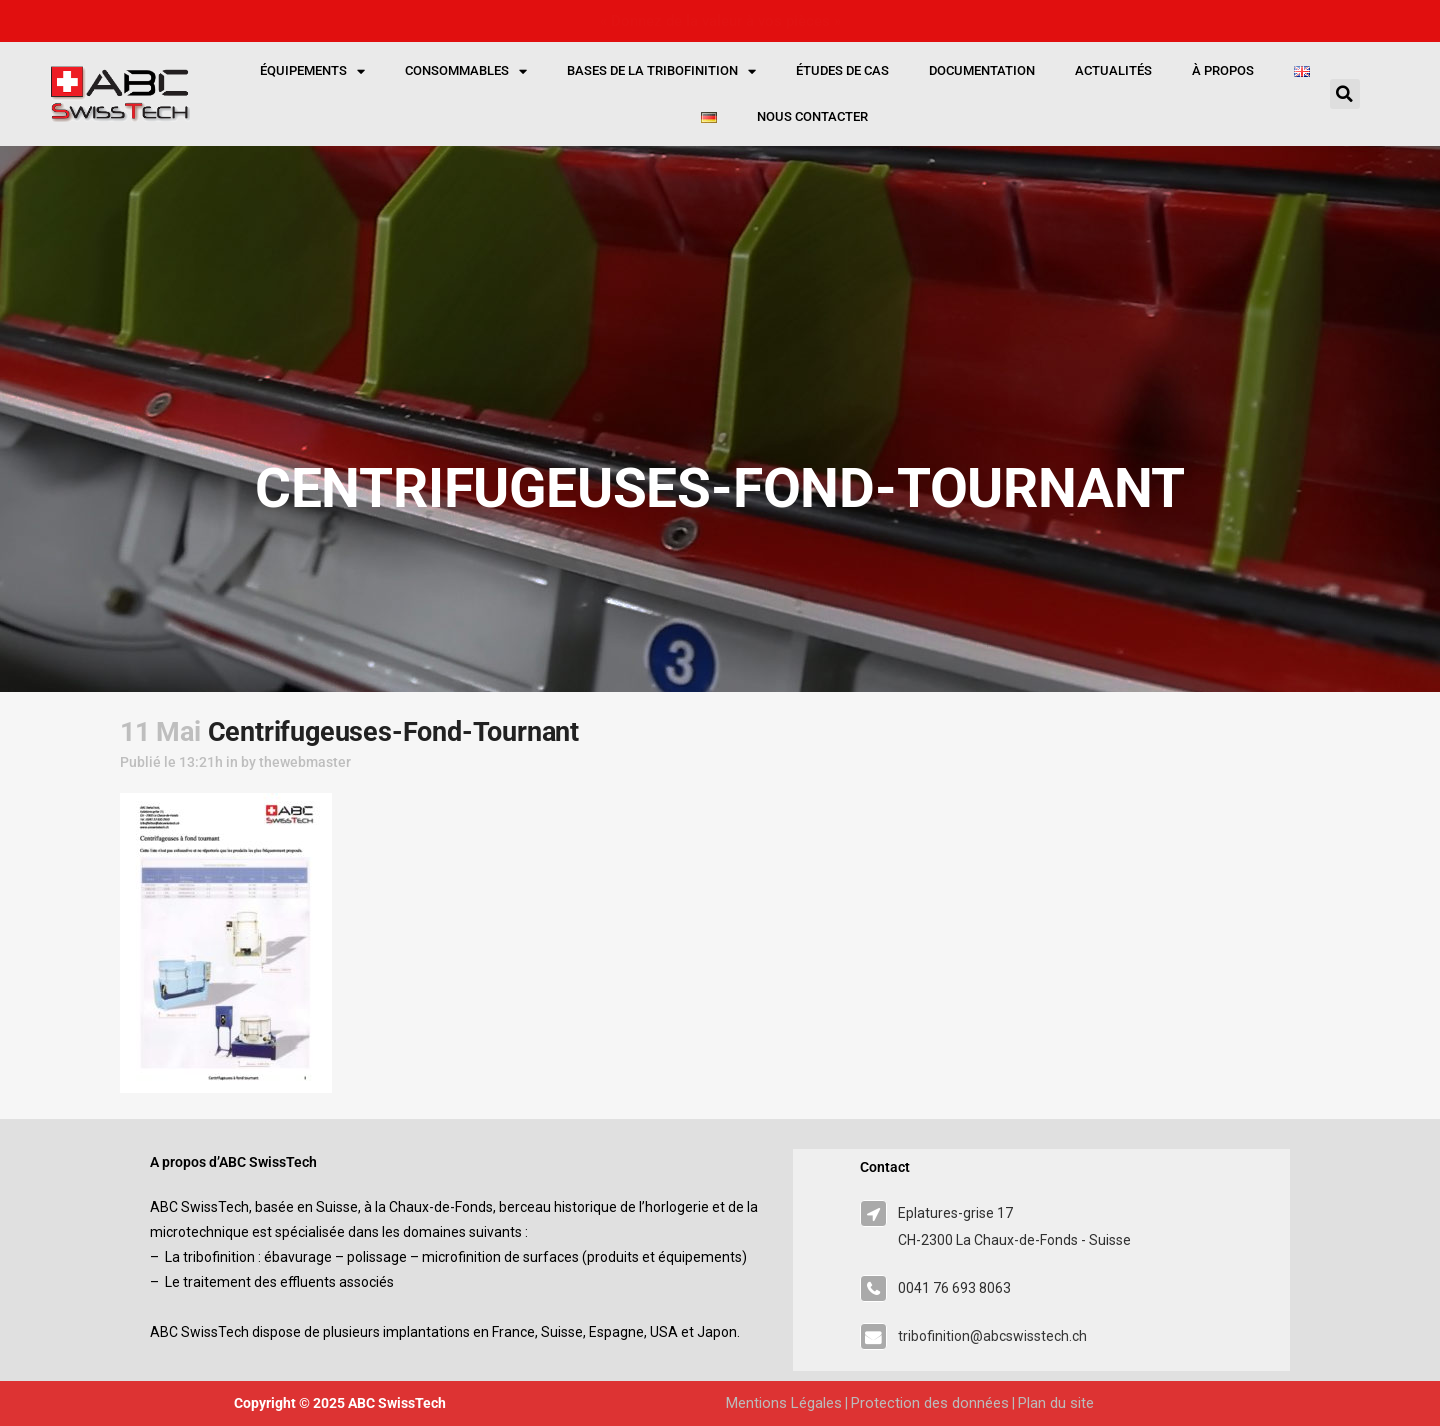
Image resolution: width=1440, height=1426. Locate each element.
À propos (1223, 70)
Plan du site (1056, 1403)
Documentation (982, 70)
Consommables (466, 71)
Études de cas (842, 70)
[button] (1345, 94)
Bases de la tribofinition (661, 71)
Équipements (312, 71)
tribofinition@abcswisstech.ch (992, 1336)
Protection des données (930, 1403)
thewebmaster (305, 762)
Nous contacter (812, 116)
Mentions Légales (784, 1403)
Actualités (1113, 70)
